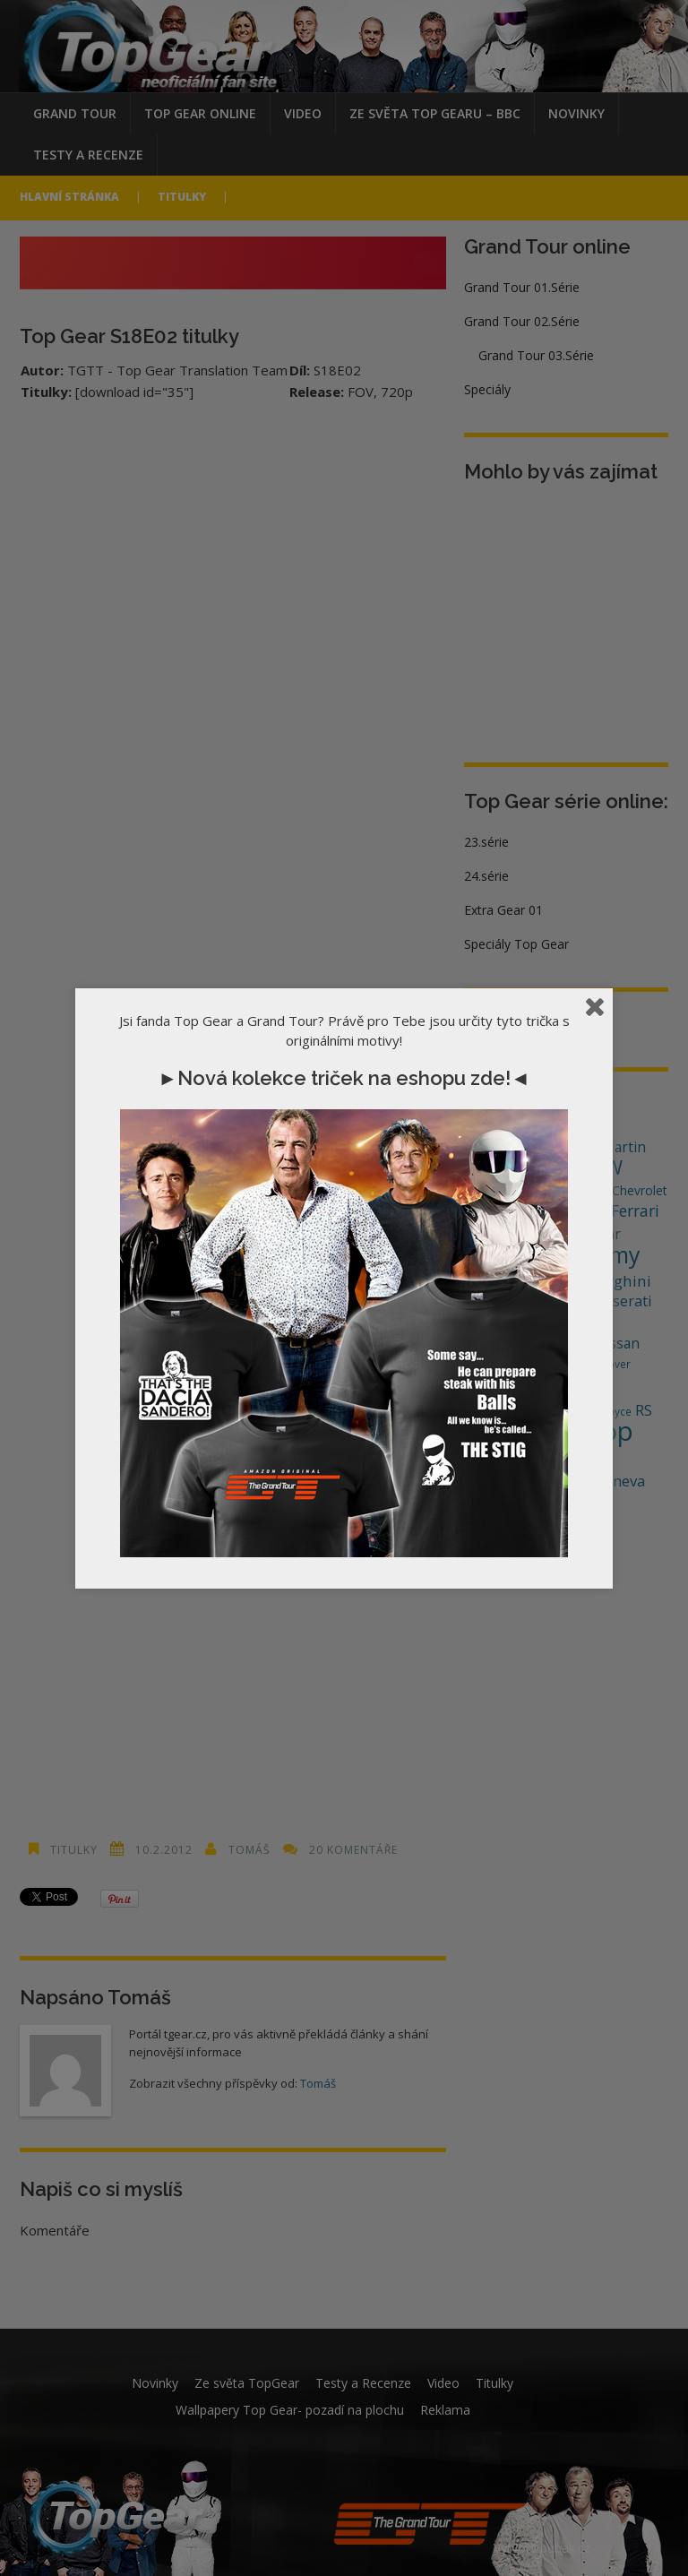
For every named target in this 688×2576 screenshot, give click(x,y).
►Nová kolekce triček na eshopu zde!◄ (344, 1078)
